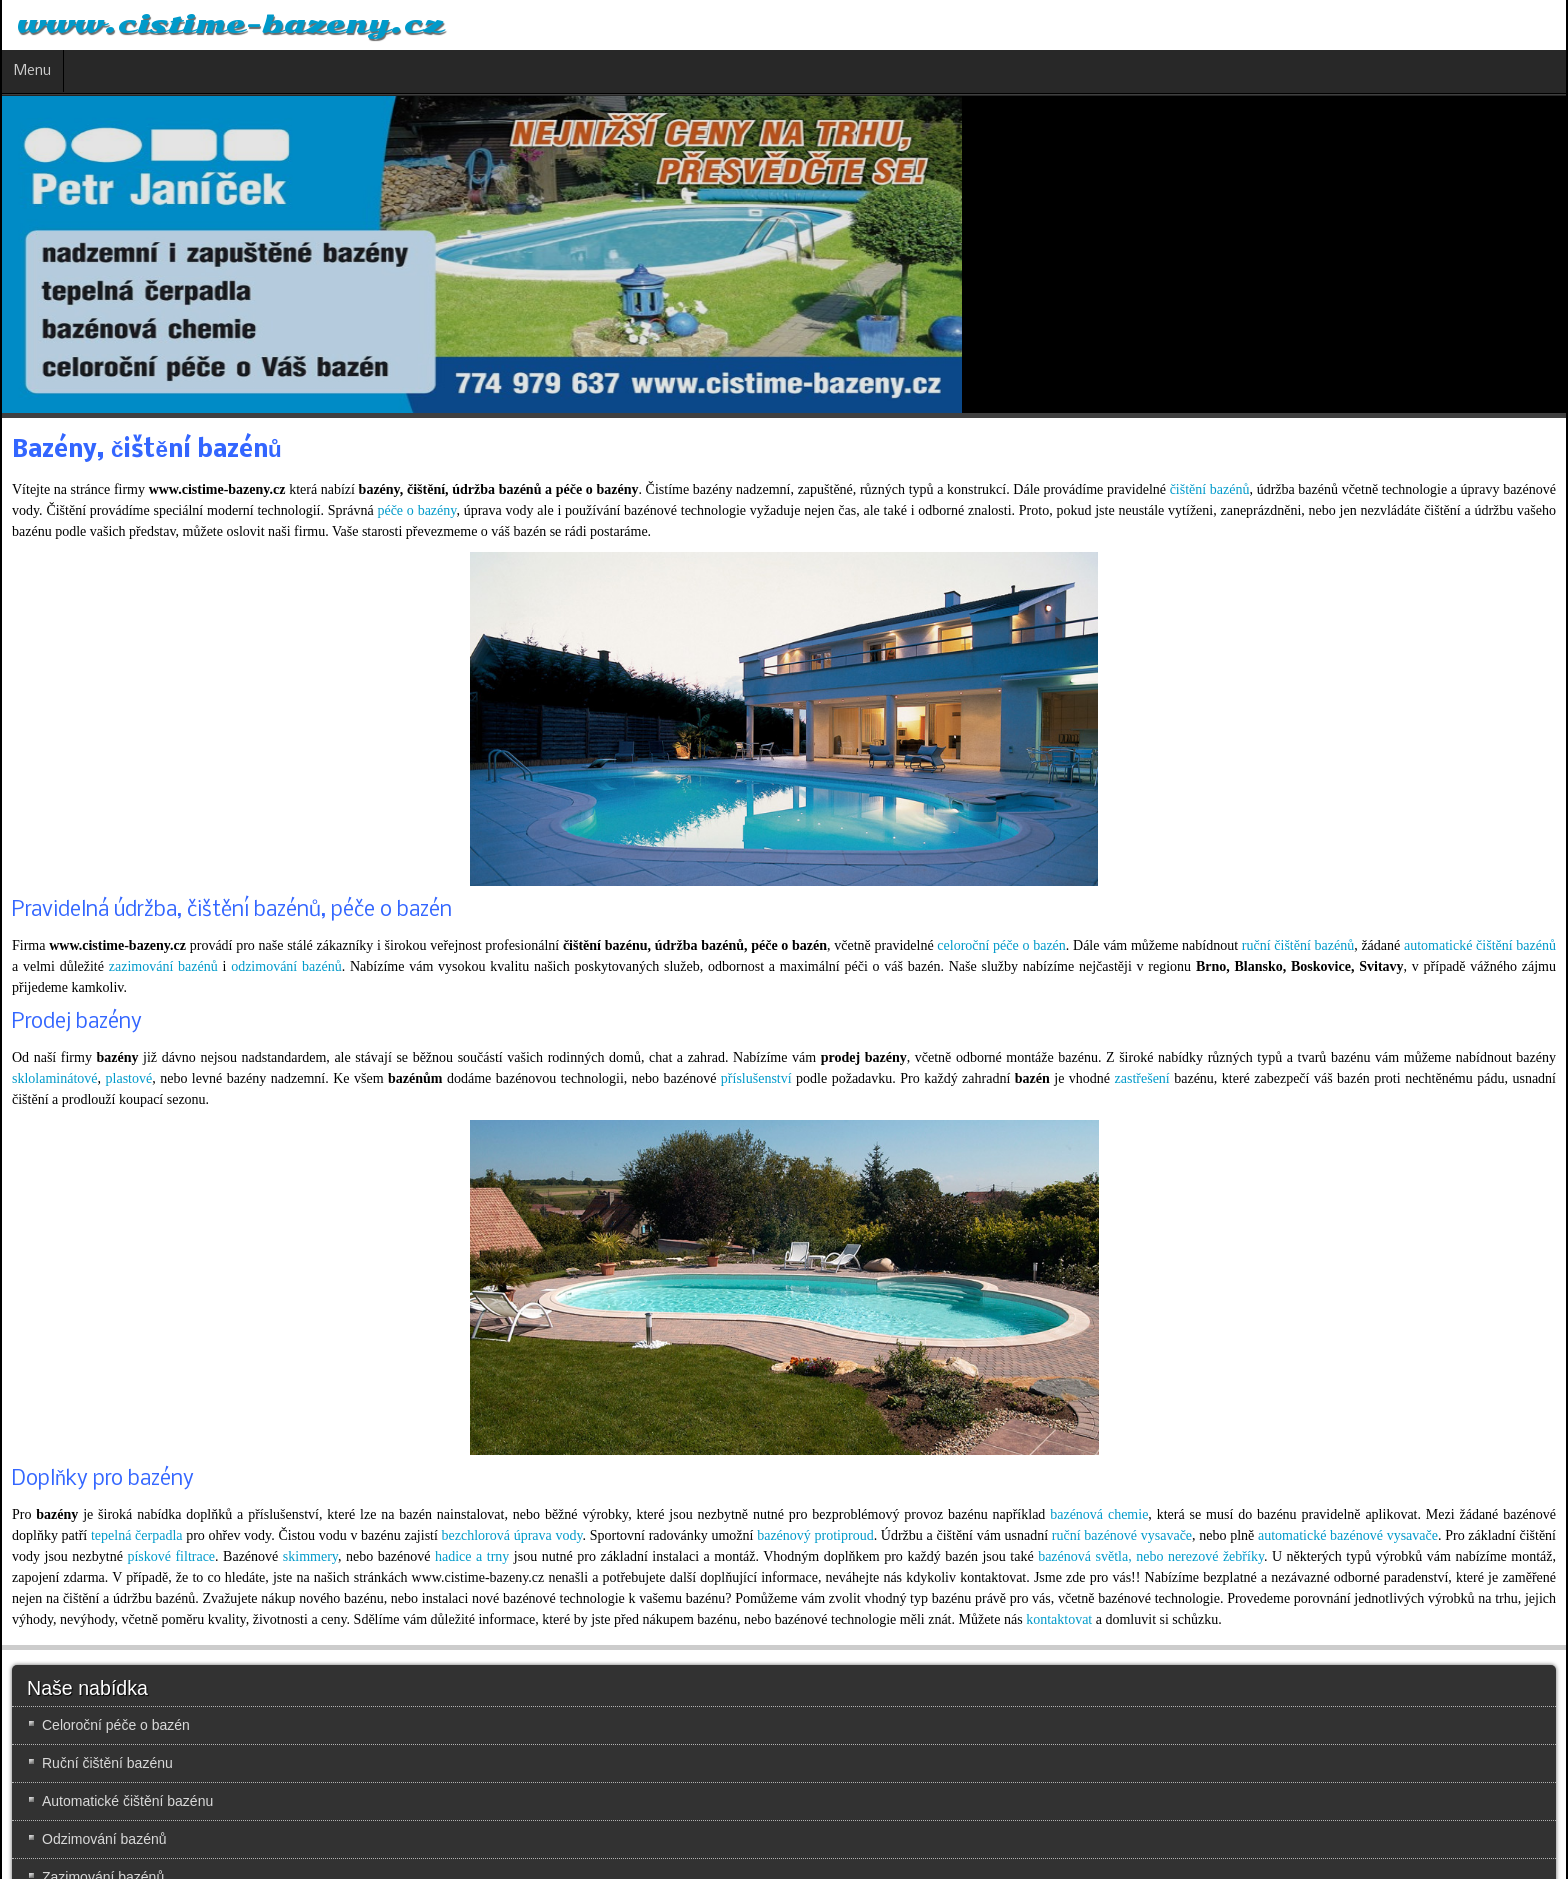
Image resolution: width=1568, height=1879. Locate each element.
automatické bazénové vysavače (1348, 1535)
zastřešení (1142, 1078)
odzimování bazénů (286, 966)
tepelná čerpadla (137, 1535)
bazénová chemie (1099, 1514)
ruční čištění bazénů (1298, 945)
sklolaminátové (55, 1078)
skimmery (310, 1556)
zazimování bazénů (163, 966)
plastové (129, 1078)
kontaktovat (1059, 1619)
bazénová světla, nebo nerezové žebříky (1151, 1556)
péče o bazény (416, 510)
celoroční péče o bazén (1001, 945)
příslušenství (756, 1078)
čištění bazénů (1210, 489)
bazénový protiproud (815, 1535)
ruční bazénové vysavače (1122, 1535)
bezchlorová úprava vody (512, 1535)
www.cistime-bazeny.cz (230, 25)
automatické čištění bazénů (1480, 945)
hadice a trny (472, 1556)
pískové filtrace (171, 1556)
